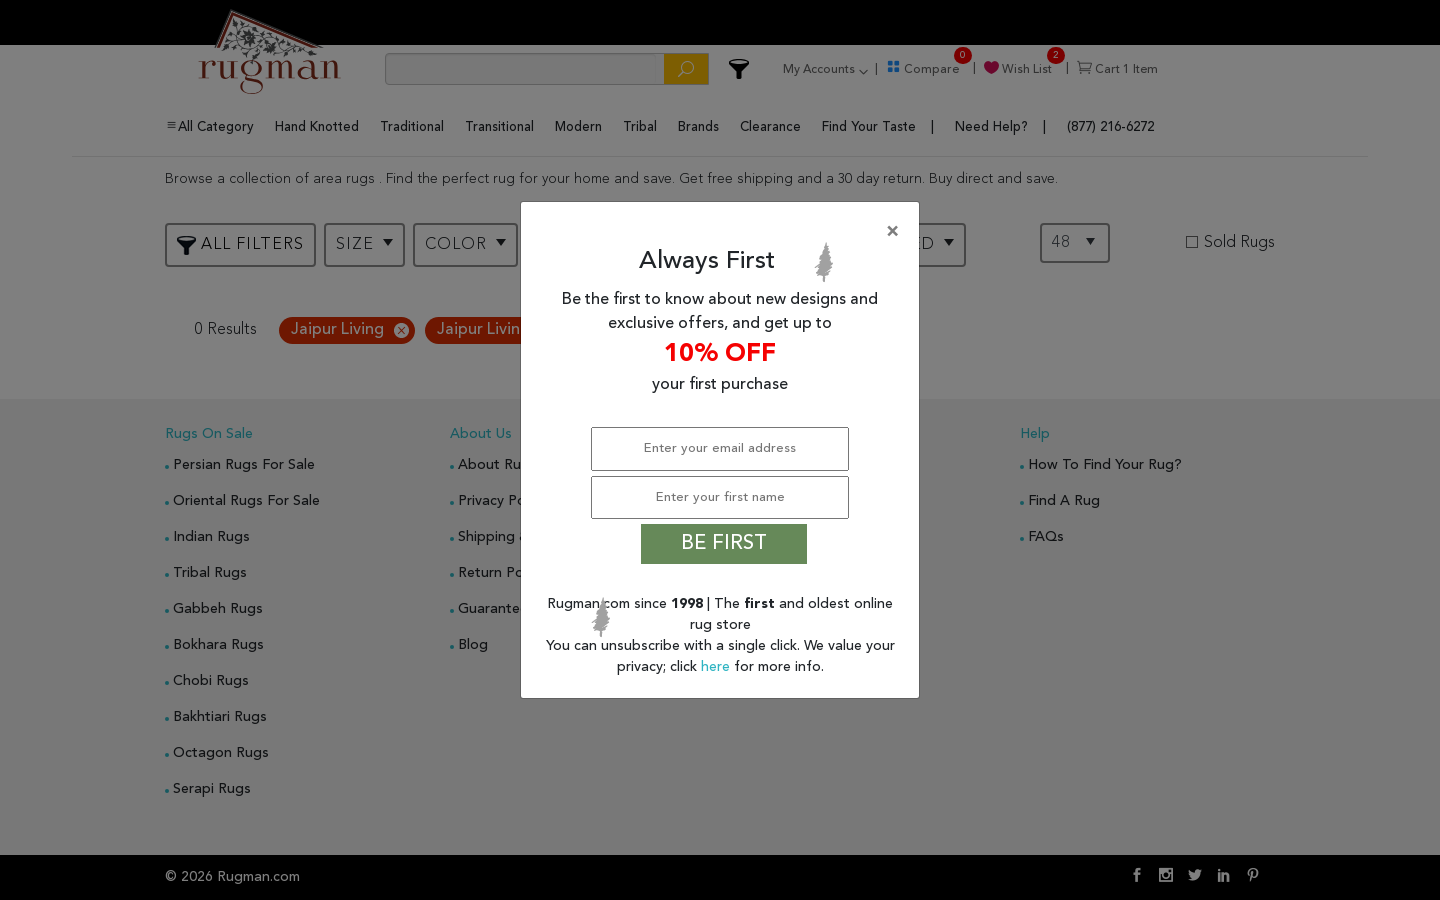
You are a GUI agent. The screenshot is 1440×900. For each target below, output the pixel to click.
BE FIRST (724, 544)
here (717, 667)
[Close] (724, 232)
